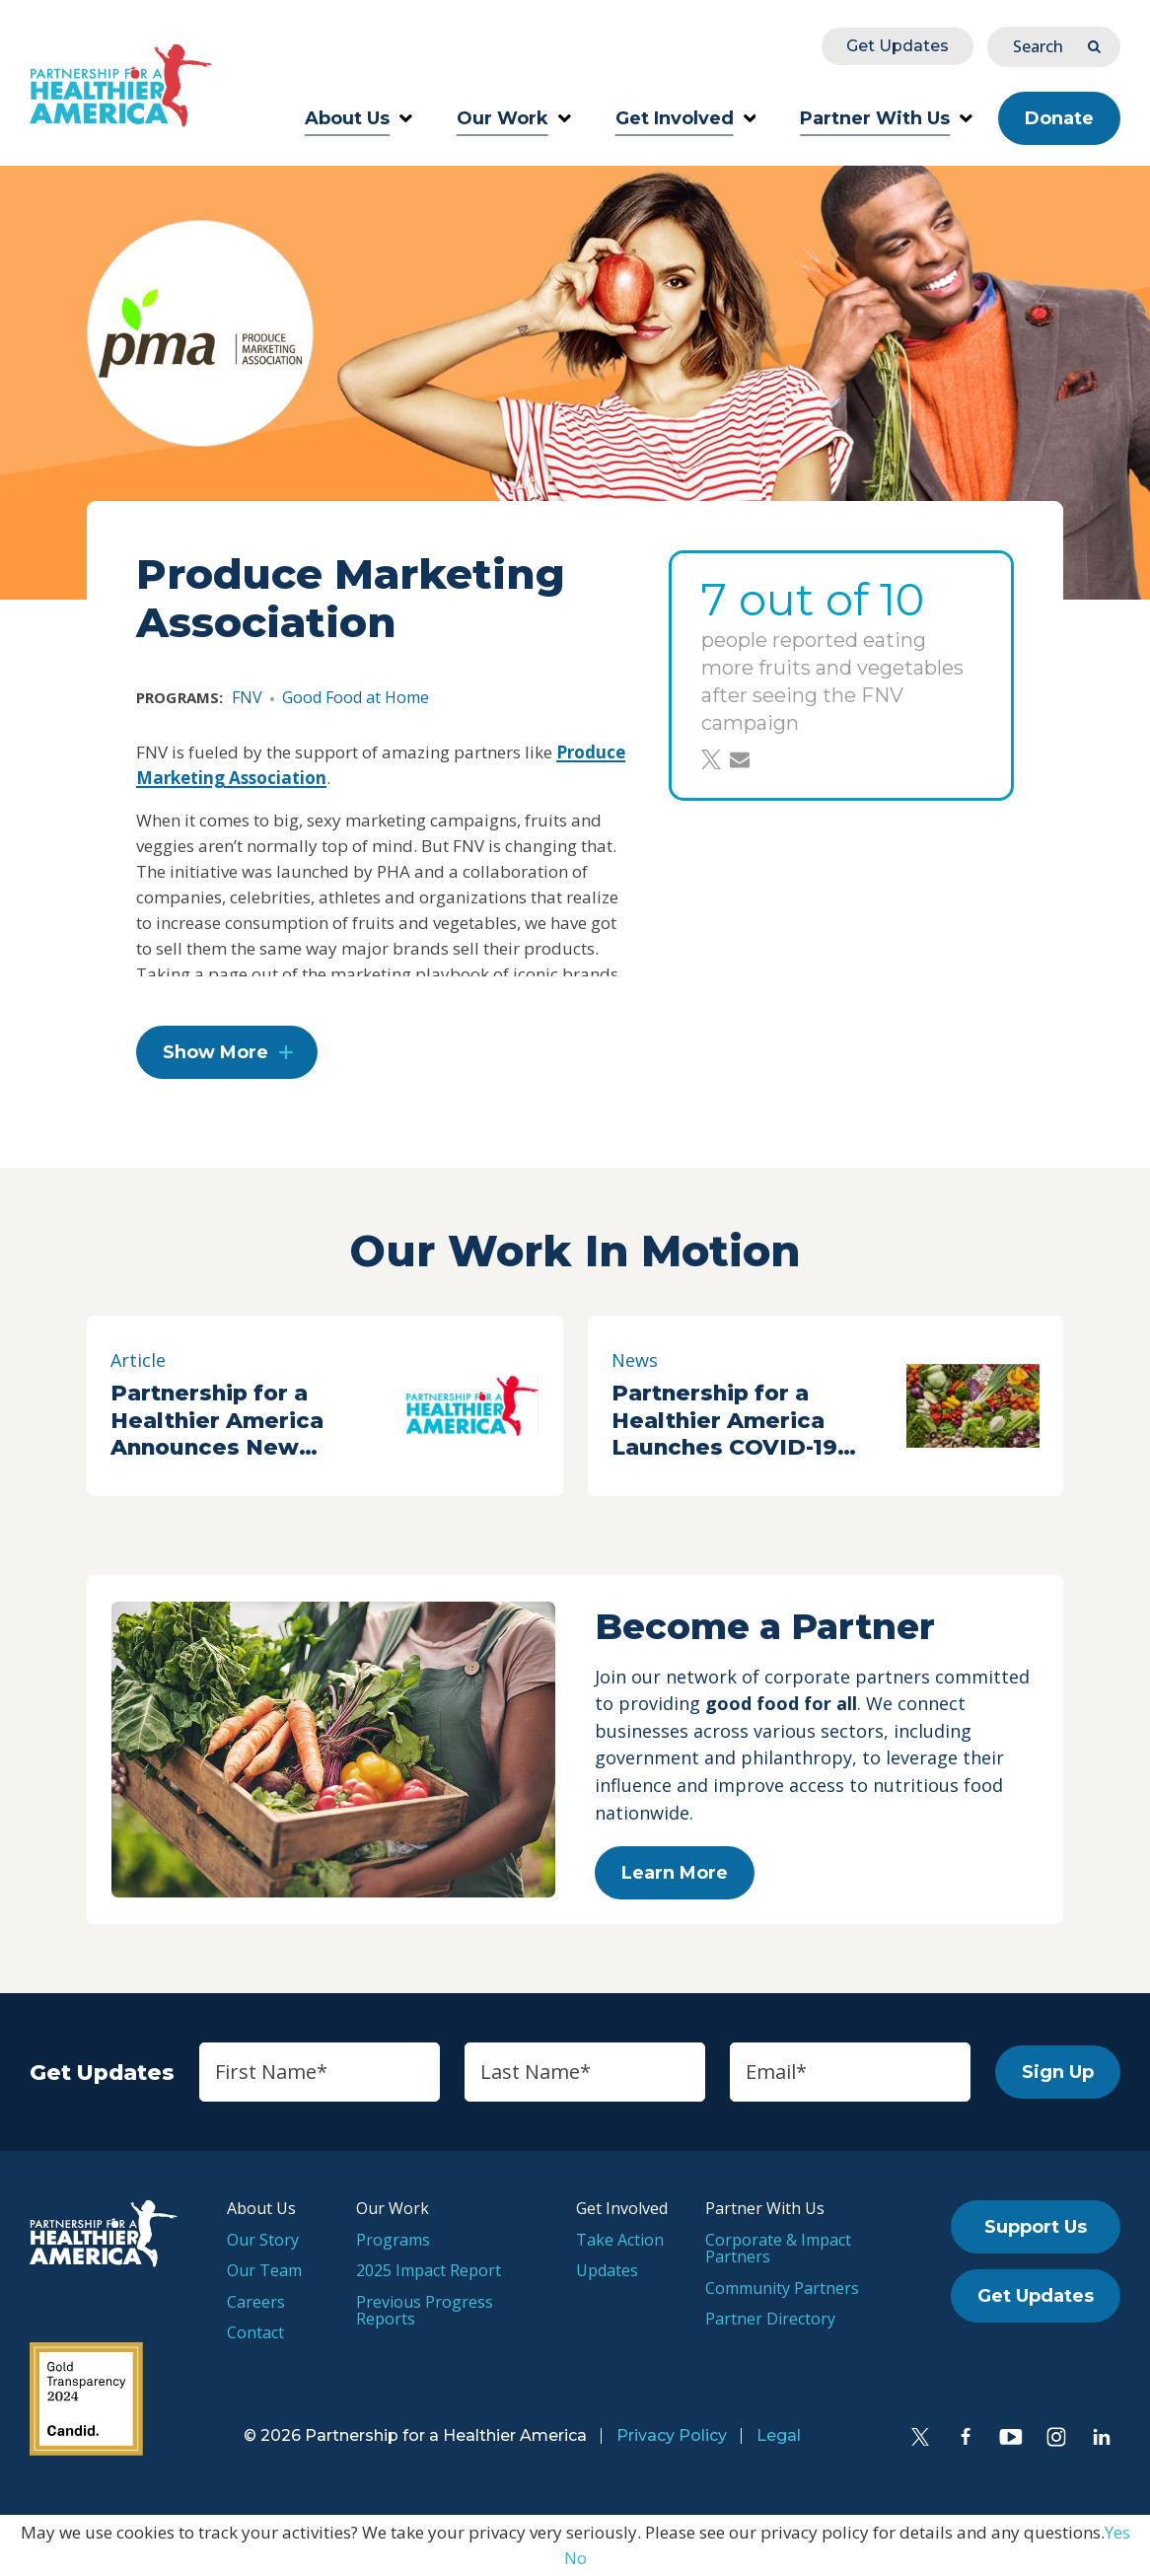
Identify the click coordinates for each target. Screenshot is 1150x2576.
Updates (607, 2270)
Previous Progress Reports (424, 2310)
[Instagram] (1056, 2437)
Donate (1059, 118)
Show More (215, 1052)
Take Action (620, 2240)
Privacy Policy (671, 2435)
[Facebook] (965, 2437)
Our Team (264, 2270)
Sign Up (1058, 2072)
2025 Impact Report (428, 2270)
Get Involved (685, 118)
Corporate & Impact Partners (778, 2248)
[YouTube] (1011, 2437)
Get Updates (897, 45)
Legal (778, 2435)
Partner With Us (886, 118)
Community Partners (782, 2288)
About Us (358, 118)
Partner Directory (770, 2318)
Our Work (514, 118)
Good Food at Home (355, 697)
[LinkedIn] (1101, 2437)
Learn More (674, 1873)
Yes (1117, 2532)
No (575, 2557)
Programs (393, 2240)
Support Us (1035, 2227)
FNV (247, 697)
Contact (255, 2332)
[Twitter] (920, 2437)
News (634, 1360)
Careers (256, 2302)
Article (138, 1360)
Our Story (263, 2240)
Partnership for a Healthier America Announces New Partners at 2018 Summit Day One (216, 1420)
